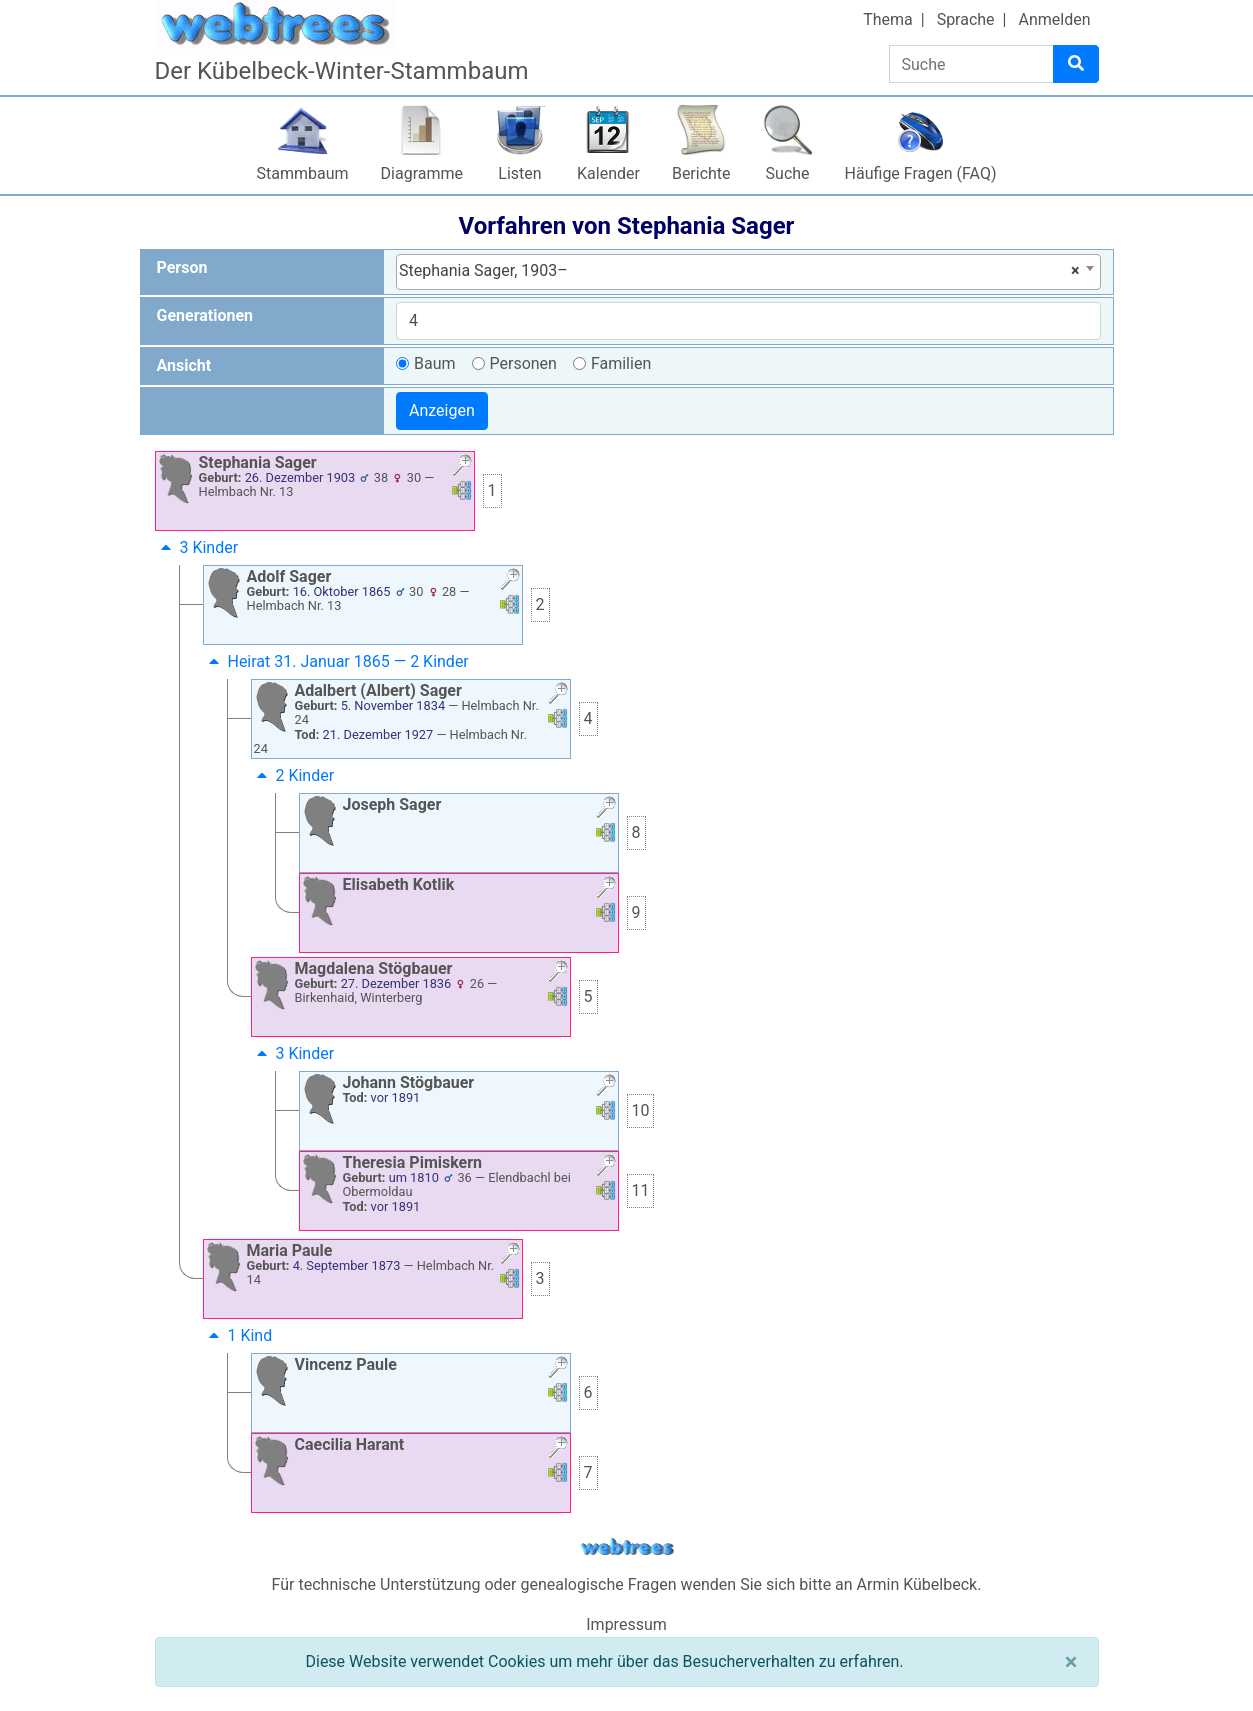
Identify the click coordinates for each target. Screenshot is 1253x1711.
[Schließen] (1071, 1662)
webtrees (627, 1547)
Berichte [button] (701, 173)
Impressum (626, 1624)
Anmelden (1054, 19)
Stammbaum (303, 173)
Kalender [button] (608, 173)
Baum (435, 363)
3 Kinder (197, 547)
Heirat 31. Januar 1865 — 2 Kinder (336, 661)
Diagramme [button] (422, 173)
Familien (621, 363)
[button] (462, 467)
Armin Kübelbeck (917, 1584)
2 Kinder (293, 775)
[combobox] (748, 272)
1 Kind (238, 1335)
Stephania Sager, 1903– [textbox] (739, 271)
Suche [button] (788, 173)
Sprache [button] (966, 19)
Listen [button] (519, 173)
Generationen (205, 315)
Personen (523, 363)
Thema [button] (888, 19)
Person (182, 267)
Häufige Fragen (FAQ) (921, 173)
